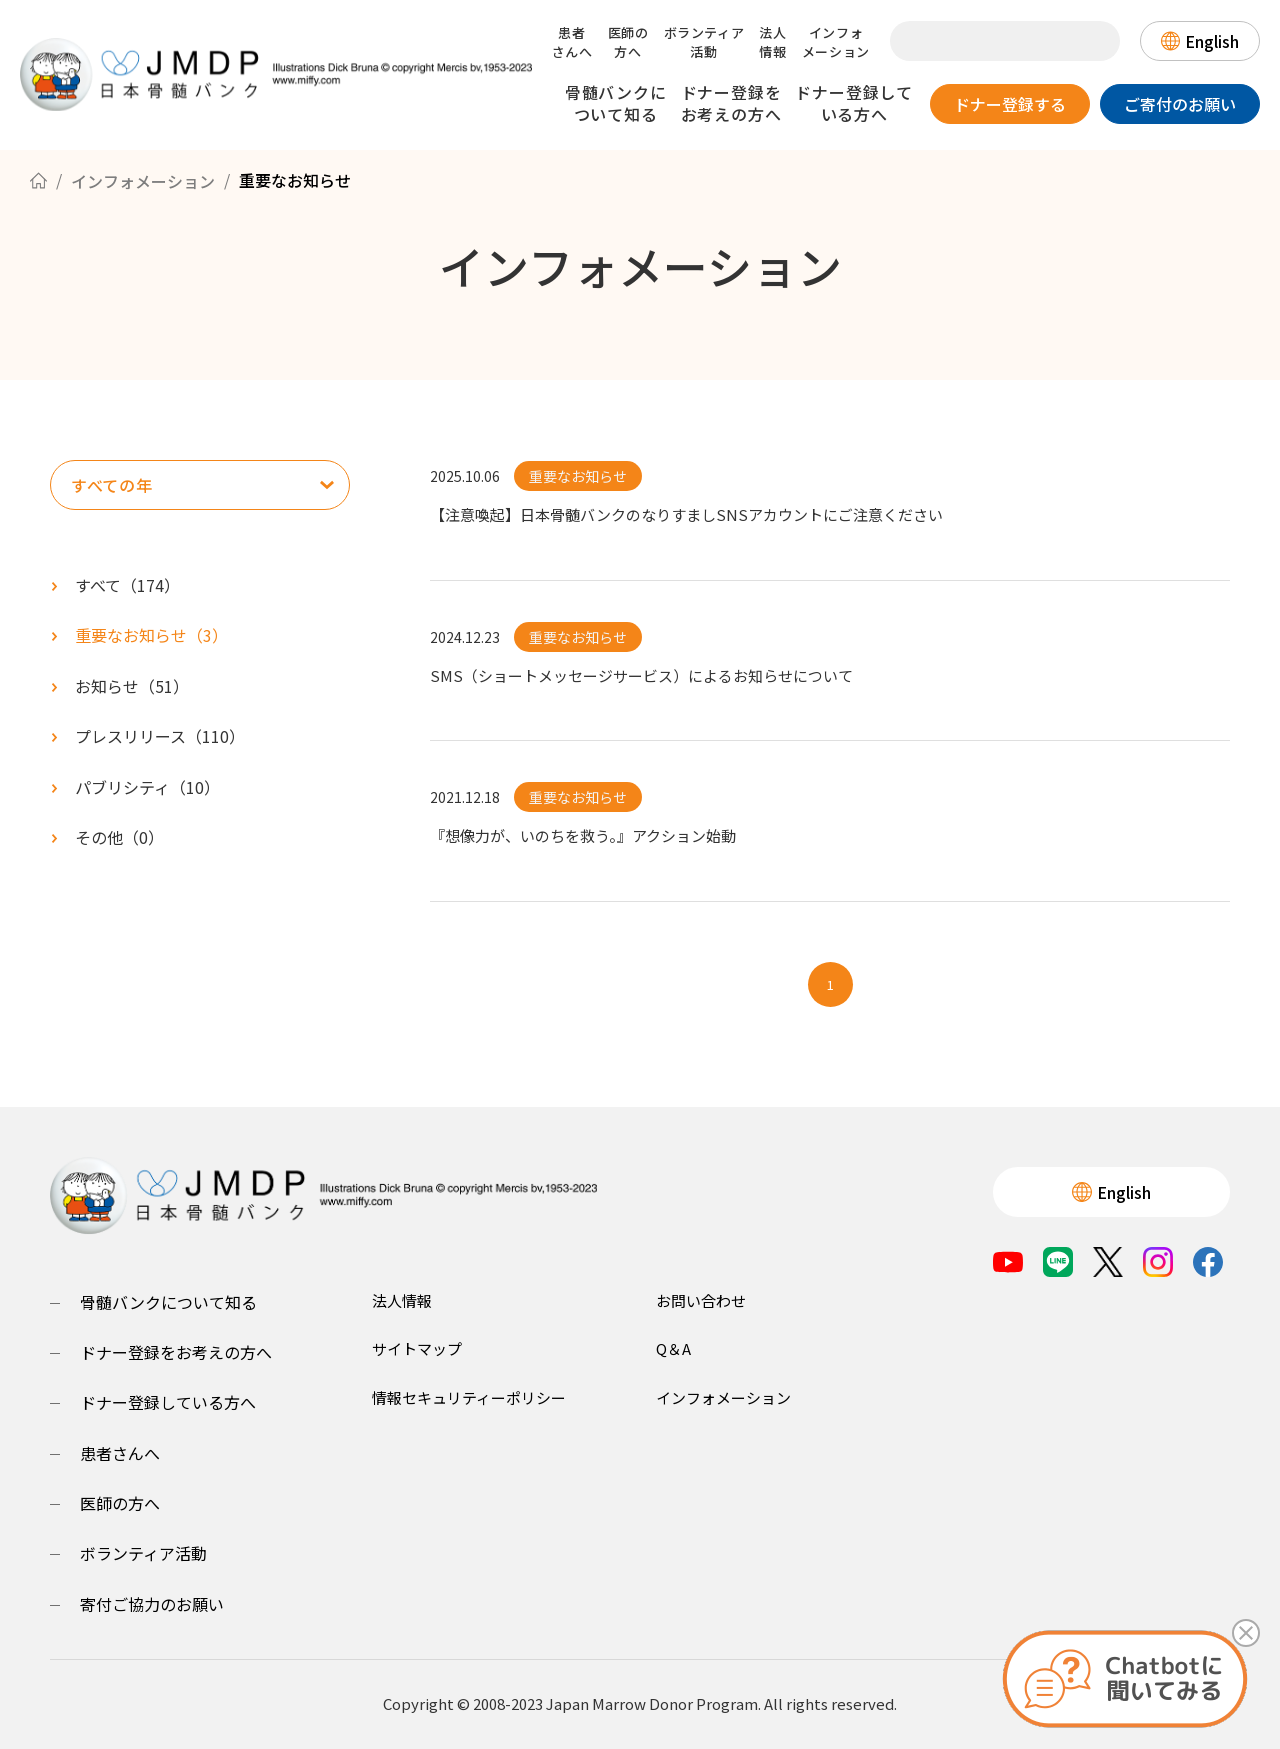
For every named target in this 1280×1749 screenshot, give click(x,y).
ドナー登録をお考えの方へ (731, 103)
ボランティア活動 (704, 42)
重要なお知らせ (578, 476)
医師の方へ (628, 42)
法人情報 (772, 42)
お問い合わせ (701, 1300)
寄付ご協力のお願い (152, 1604)
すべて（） (127, 585)
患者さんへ (572, 42)
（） (151, 635)
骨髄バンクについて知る (616, 103)
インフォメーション (836, 42)
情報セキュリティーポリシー (469, 1397)
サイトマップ (417, 1348)
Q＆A (673, 1348)
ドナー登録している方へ (854, 103)
